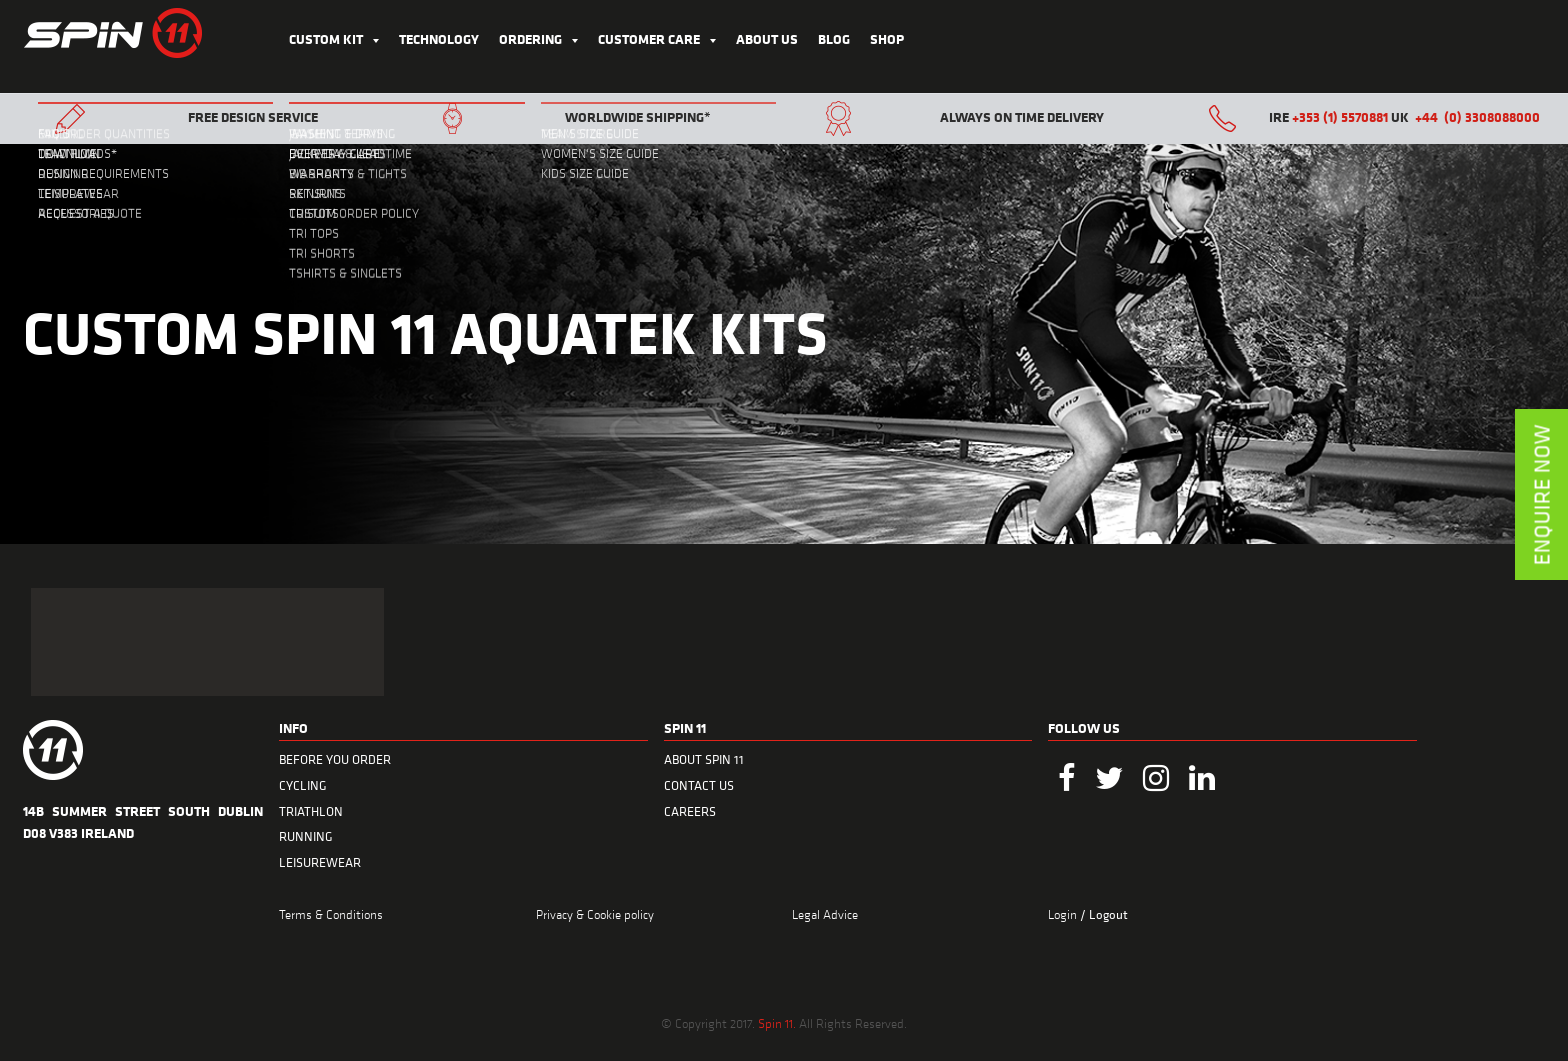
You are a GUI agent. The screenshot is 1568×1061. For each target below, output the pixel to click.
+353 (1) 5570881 (1340, 116)
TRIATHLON (311, 811)
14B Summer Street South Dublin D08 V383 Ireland (143, 821)
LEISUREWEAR (320, 862)
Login (1064, 913)
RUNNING (306, 836)
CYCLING (303, 785)
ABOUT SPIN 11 (704, 759)
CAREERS (690, 811)
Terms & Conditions (331, 913)
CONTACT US (699, 785)
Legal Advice (825, 913)
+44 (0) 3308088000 (1477, 116)
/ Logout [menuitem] (1104, 914)
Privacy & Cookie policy (595, 913)
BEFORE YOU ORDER (335, 759)
